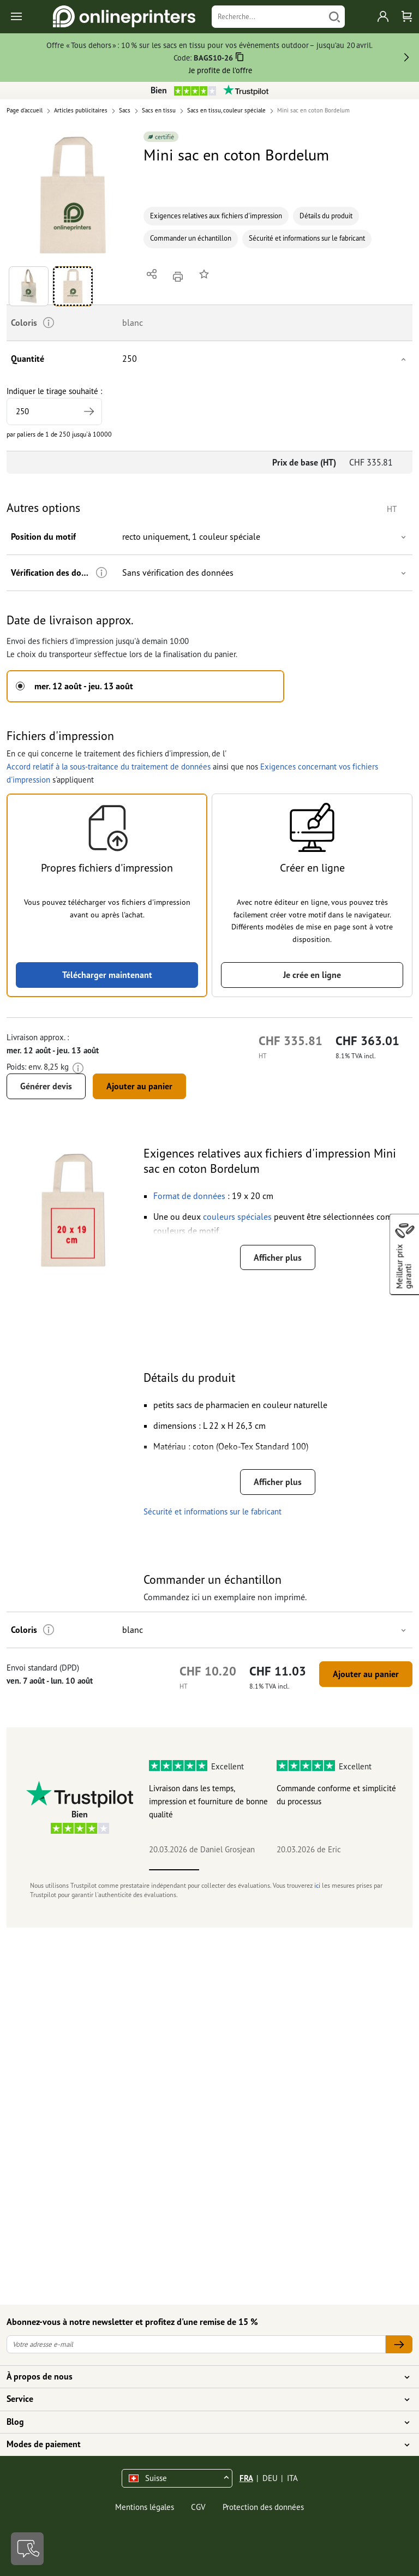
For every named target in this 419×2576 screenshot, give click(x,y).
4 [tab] (325, 1869)
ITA (292, 2478)
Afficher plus (278, 1257)
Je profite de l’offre (220, 70)
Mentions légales (144, 2507)
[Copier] (240, 58)
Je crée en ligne (312, 974)
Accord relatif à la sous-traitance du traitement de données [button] (109, 766)
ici (317, 1885)
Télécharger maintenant (107, 974)
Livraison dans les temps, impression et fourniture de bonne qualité (208, 1801)
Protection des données (263, 2507)
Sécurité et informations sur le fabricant (307, 238)
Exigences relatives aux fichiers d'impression (216, 215)
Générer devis (46, 1086)
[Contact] (27, 2548)
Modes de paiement (203, 2444)
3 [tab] (274, 1869)
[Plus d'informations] (101, 573)
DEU (270, 2478)
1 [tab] (174, 1869)
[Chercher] (334, 16)
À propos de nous (203, 2377)
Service (203, 2399)
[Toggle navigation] (17, 16)
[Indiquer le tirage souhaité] (54, 411)
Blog (203, 2422)
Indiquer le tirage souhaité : (54, 405)
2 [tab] (224, 1869)
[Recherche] (268, 16)
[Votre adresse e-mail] (196, 2344)
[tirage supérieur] (88, 411)
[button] (73, 195)
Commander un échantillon (190, 238)
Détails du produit (326, 215)
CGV (198, 2507)
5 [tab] (375, 1869)
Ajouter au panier (139, 1086)
